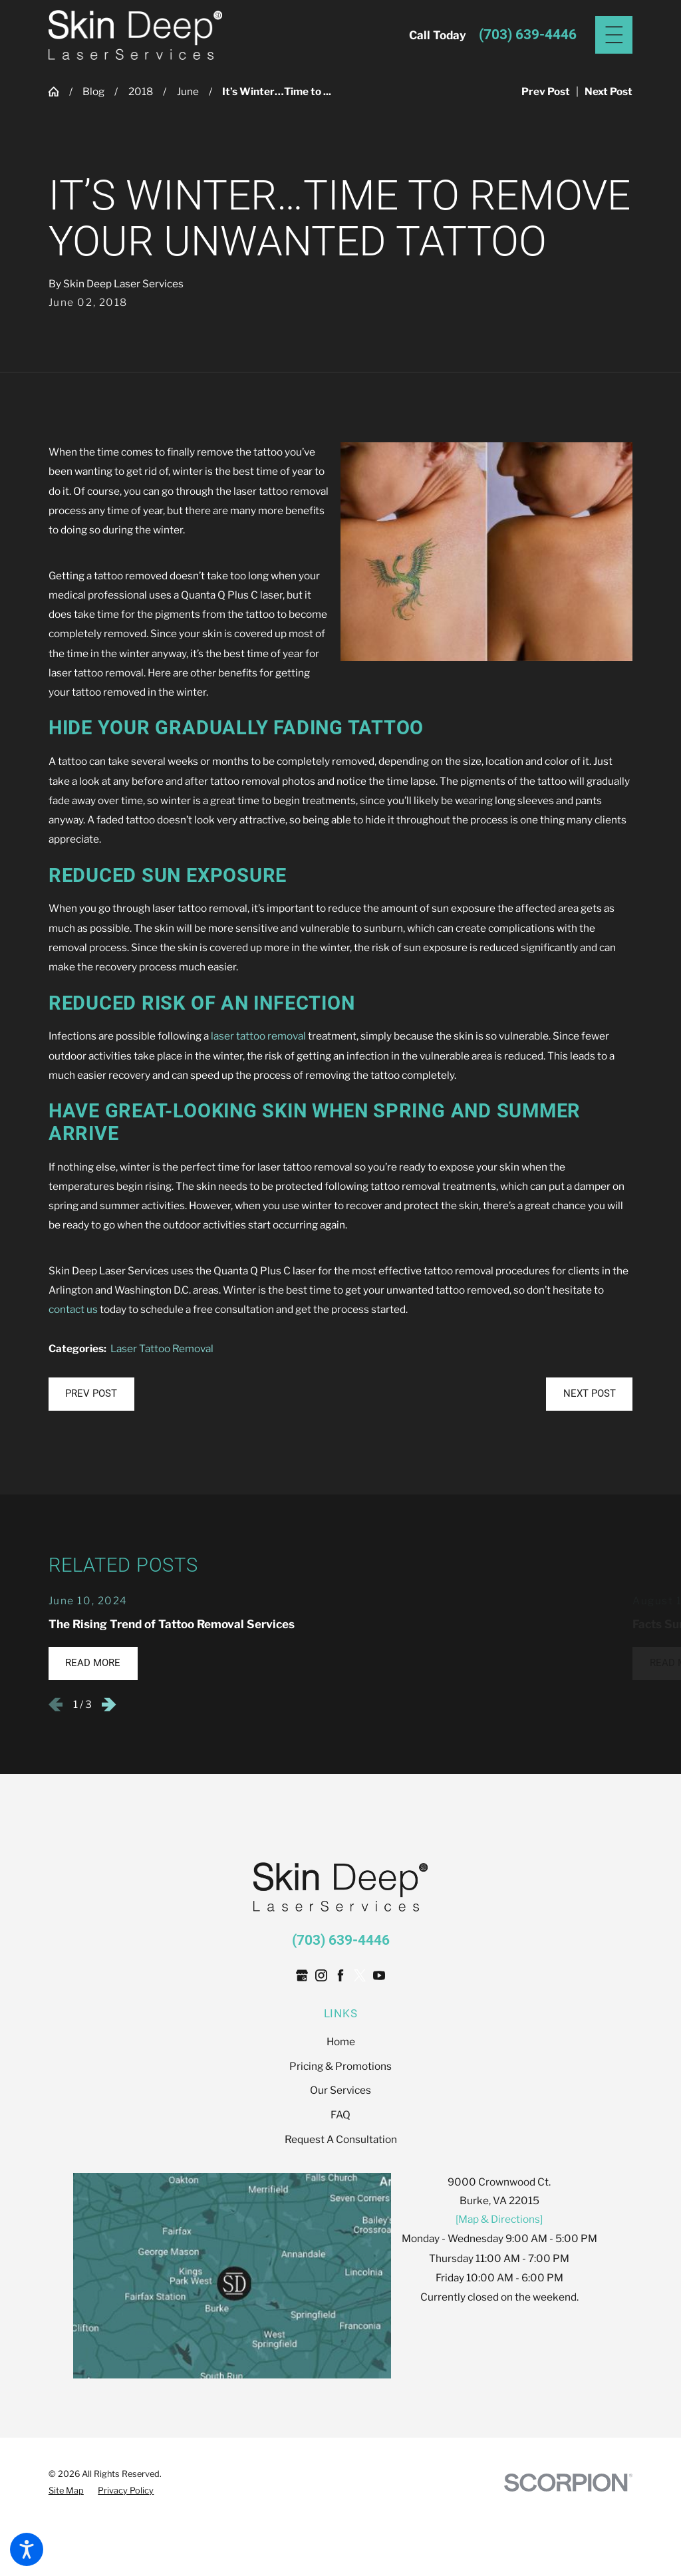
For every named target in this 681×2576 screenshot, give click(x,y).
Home (341, 2041)
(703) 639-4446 (528, 35)
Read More (92, 1663)
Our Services (340, 2090)
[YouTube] (379, 1975)
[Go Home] (59, 91)
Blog (93, 91)
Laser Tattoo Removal (161, 1348)
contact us (73, 1309)
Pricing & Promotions (340, 2066)
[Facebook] (340, 1975)
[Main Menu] (614, 35)
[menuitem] (340, 2041)
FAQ (340, 2114)
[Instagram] (321, 1975)
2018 (140, 91)
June (188, 91)
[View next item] (109, 1704)
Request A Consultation (341, 2139)
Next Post (589, 1393)
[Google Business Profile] (302, 1975)
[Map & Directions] (499, 2219)
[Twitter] (360, 1975)
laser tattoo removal (258, 1036)
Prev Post (91, 1393)
